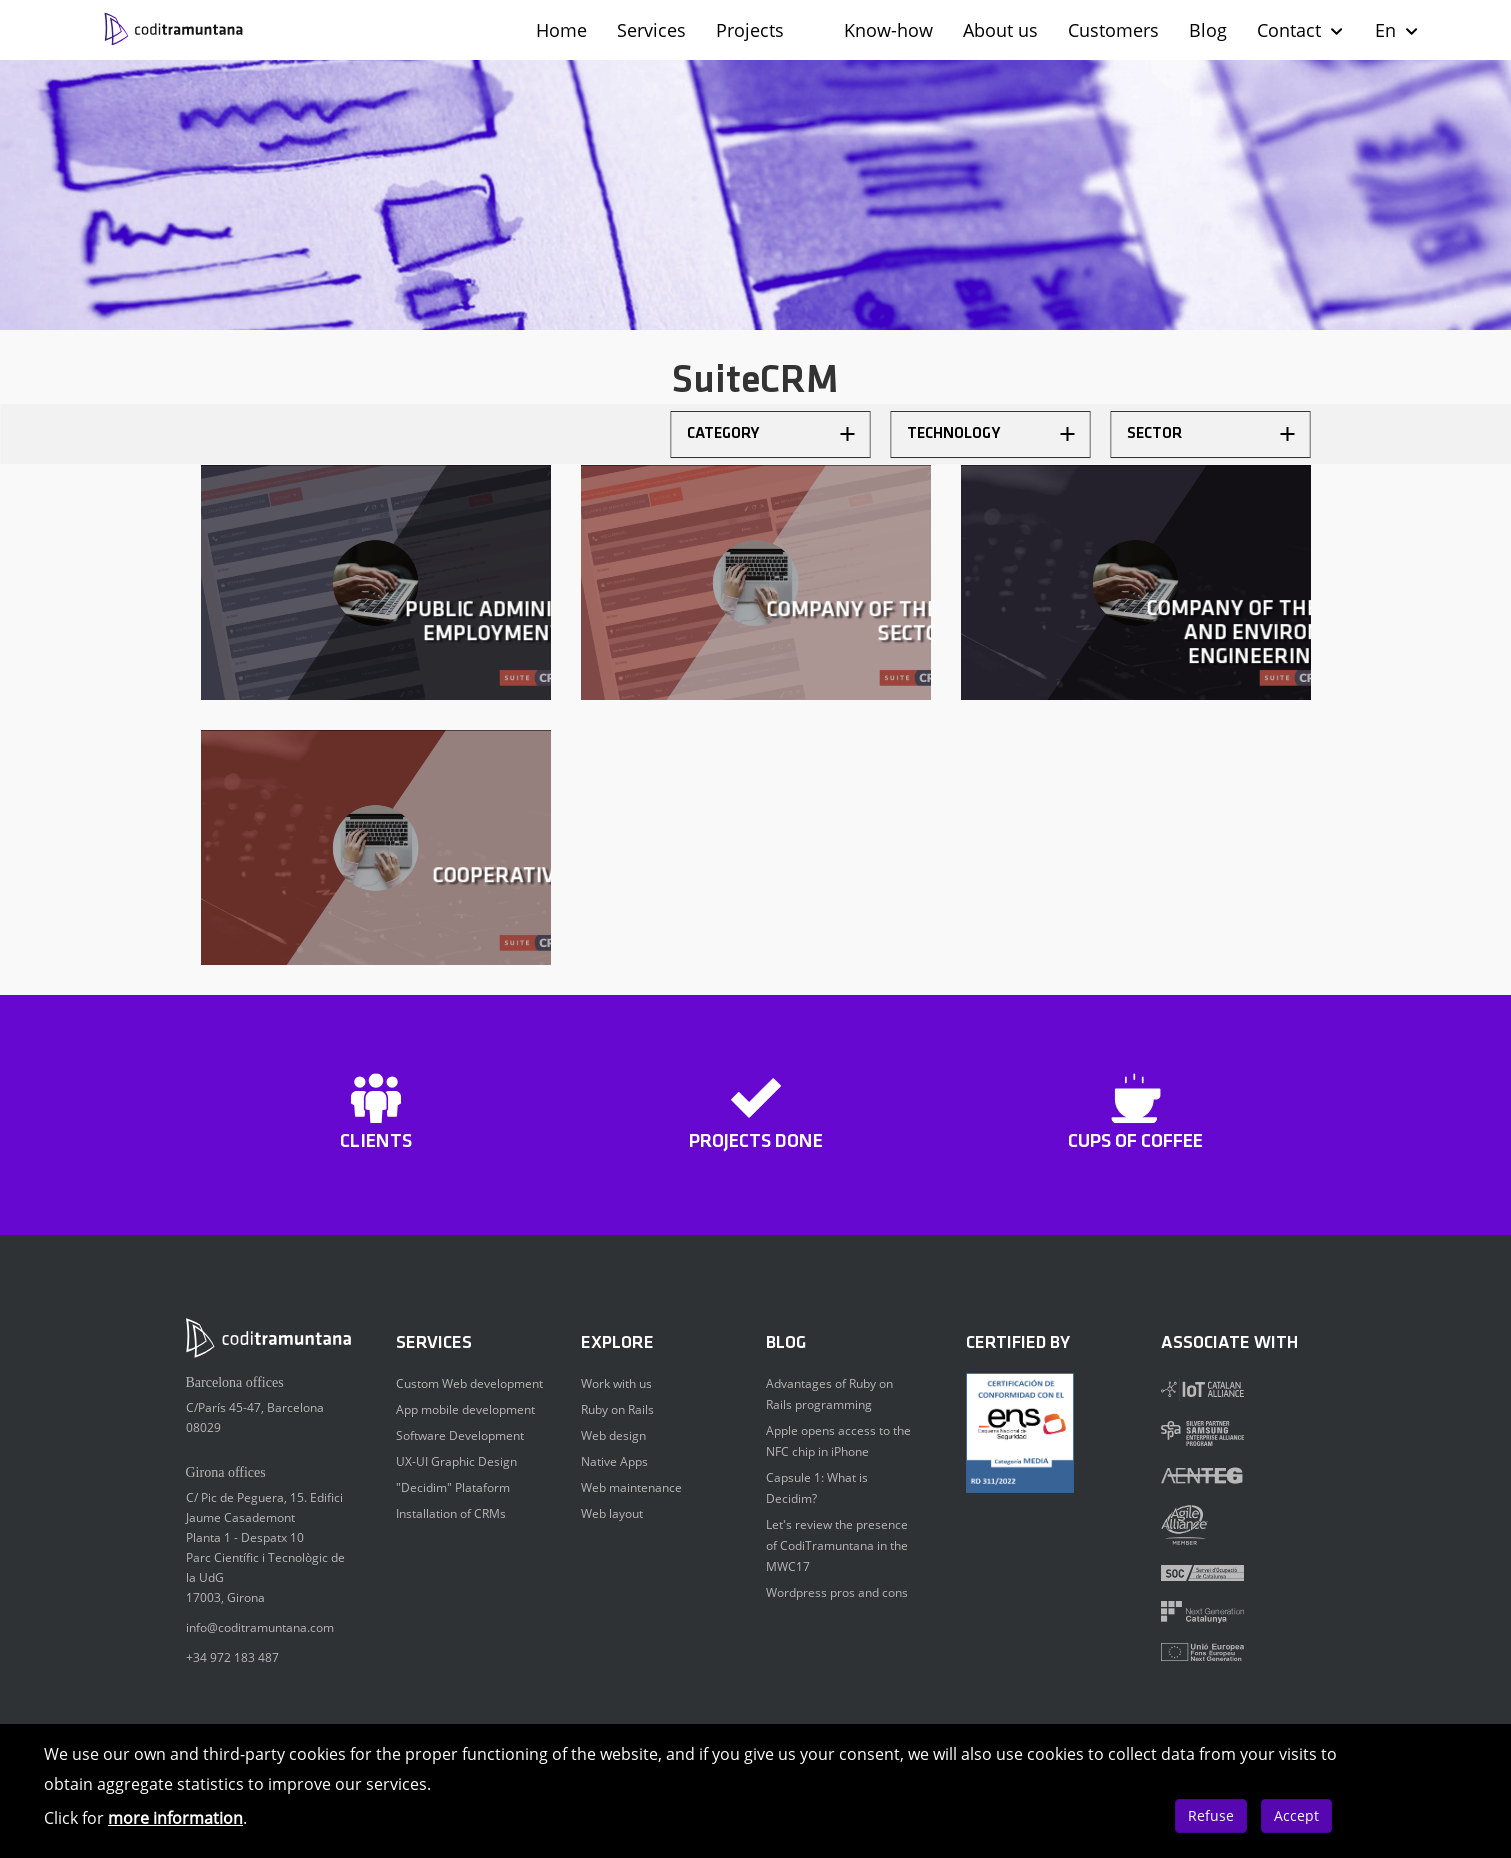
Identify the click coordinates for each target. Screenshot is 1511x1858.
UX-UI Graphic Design (456, 1461)
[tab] (771, 434)
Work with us (616, 1383)
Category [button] (771, 434)
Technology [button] (991, 434)
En (1397, 30)
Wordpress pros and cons (837, 1592)
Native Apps (614, 1461)
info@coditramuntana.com (260, 1627)
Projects (750, 30)
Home (561, 30)
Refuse (1211, 1815)
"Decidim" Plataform (453, 1487)
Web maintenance (631, 1487)
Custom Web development (469, 1383)
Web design (613, 1435)
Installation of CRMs (451, 1513)
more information (175, 1818)
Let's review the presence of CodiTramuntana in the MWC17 (837, 1545)
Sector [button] (1211, 434)
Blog (1208, 30)
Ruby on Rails (617, 1409)
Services (651, 30)
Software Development (460, 1435)
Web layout (612, 1513)
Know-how (888, 30)
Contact (1301, 30)
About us (1000, 30)
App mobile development (465, 1409)
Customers (1113, 30)
